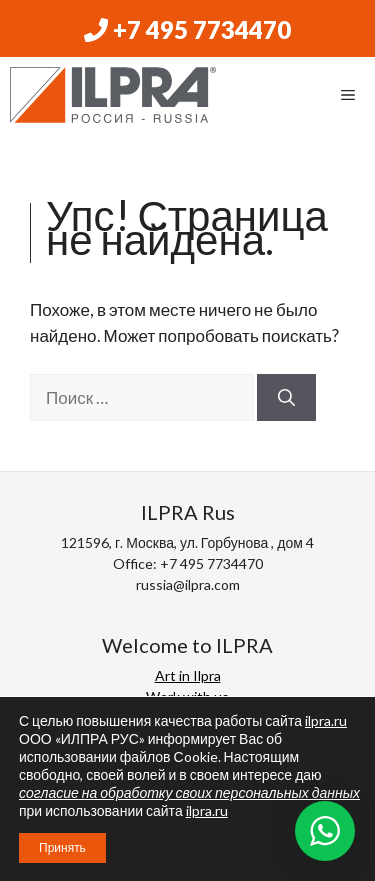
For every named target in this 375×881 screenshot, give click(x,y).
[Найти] (286, 398)
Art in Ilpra (188, 675)
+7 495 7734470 (187, 29)
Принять (62, 847)
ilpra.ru (326, 720)
